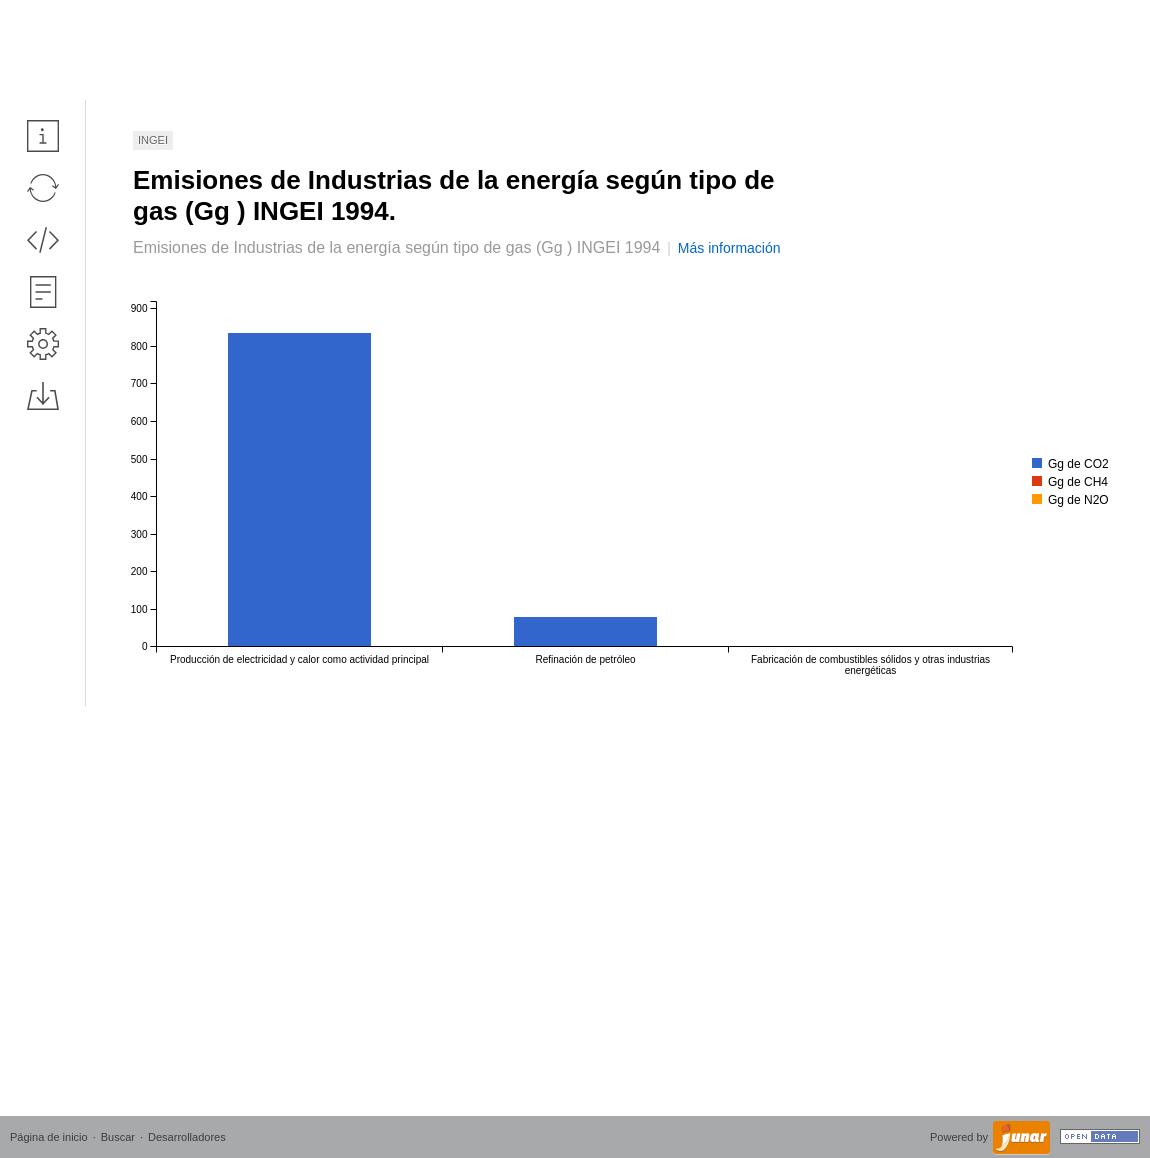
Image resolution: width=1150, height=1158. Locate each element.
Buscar (118, 1137)
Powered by (960, 1137)
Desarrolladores (187, 1137)
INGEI (153, 140)
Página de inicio (49, 1137)
